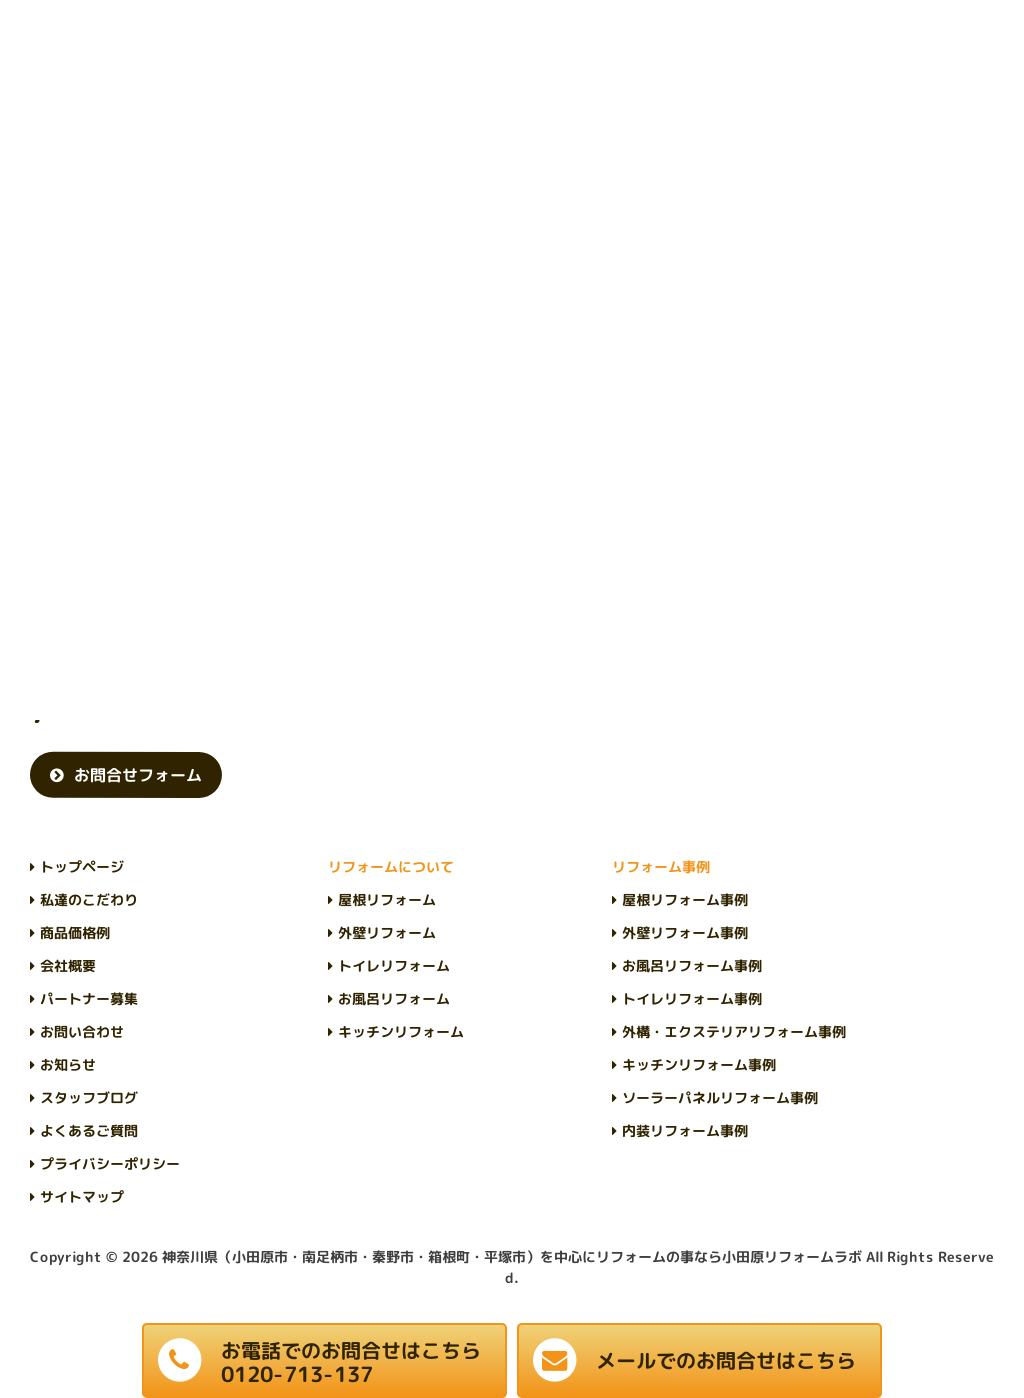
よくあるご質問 (89, 1130)
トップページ (82, 866)
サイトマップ (82, 1196)
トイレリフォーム (394, 965)
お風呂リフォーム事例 (692, 965)
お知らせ (68, 1064)
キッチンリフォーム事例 (699, 1064)
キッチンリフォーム (401, 1031)
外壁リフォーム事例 (685, 932)
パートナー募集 (89, 998)
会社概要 (68, 965)
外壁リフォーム (387, 932)
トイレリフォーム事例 (692, 998)
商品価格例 (75, 932)
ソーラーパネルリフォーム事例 (720, 1097)
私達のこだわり (89, 899)
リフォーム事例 (661, 866)
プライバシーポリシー (110, 1163)
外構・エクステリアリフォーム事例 (734, 1031)
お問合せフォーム (138, 775)
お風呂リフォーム (394, 998)
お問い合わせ (82, 1031)
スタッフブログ (89, 1097)
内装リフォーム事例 (685, 1130)
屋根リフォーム (387, 899)
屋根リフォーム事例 (685, 899)
